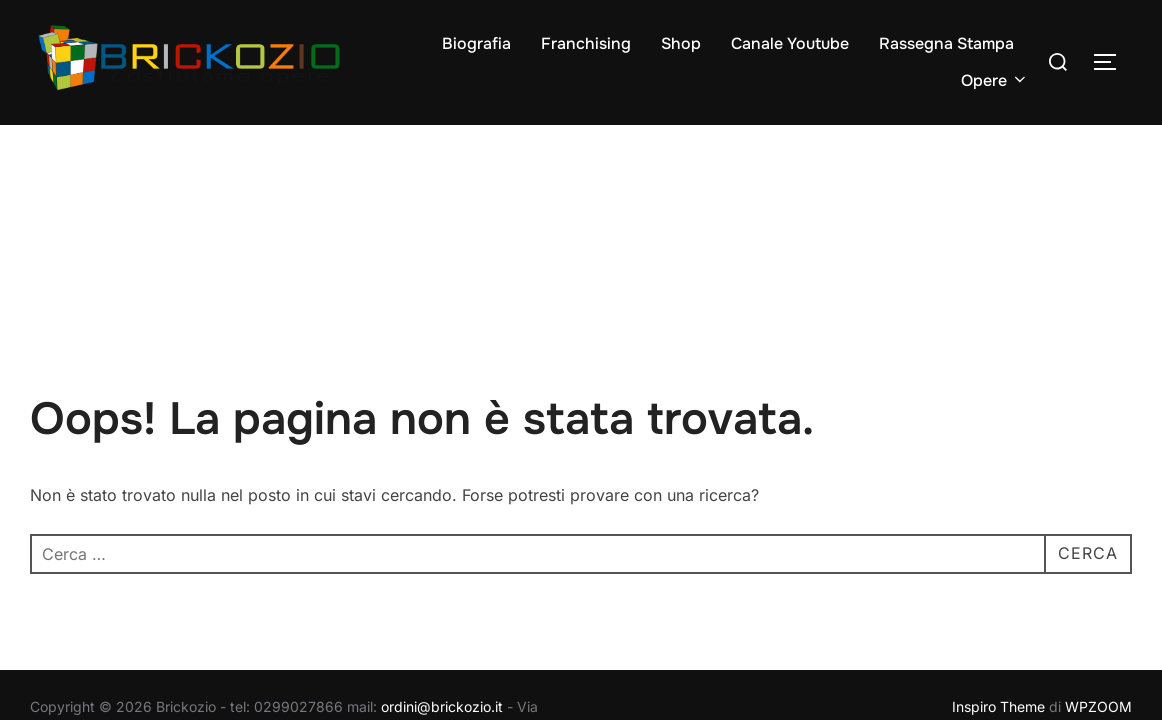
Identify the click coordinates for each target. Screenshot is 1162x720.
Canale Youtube (790, 43)
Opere (995, 80)
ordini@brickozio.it (442, 581)
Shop (681, 43)
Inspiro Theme (998, 581)
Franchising (586, 43)
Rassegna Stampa (946, 43)
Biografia (476, 43)
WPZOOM (1098, 581)
